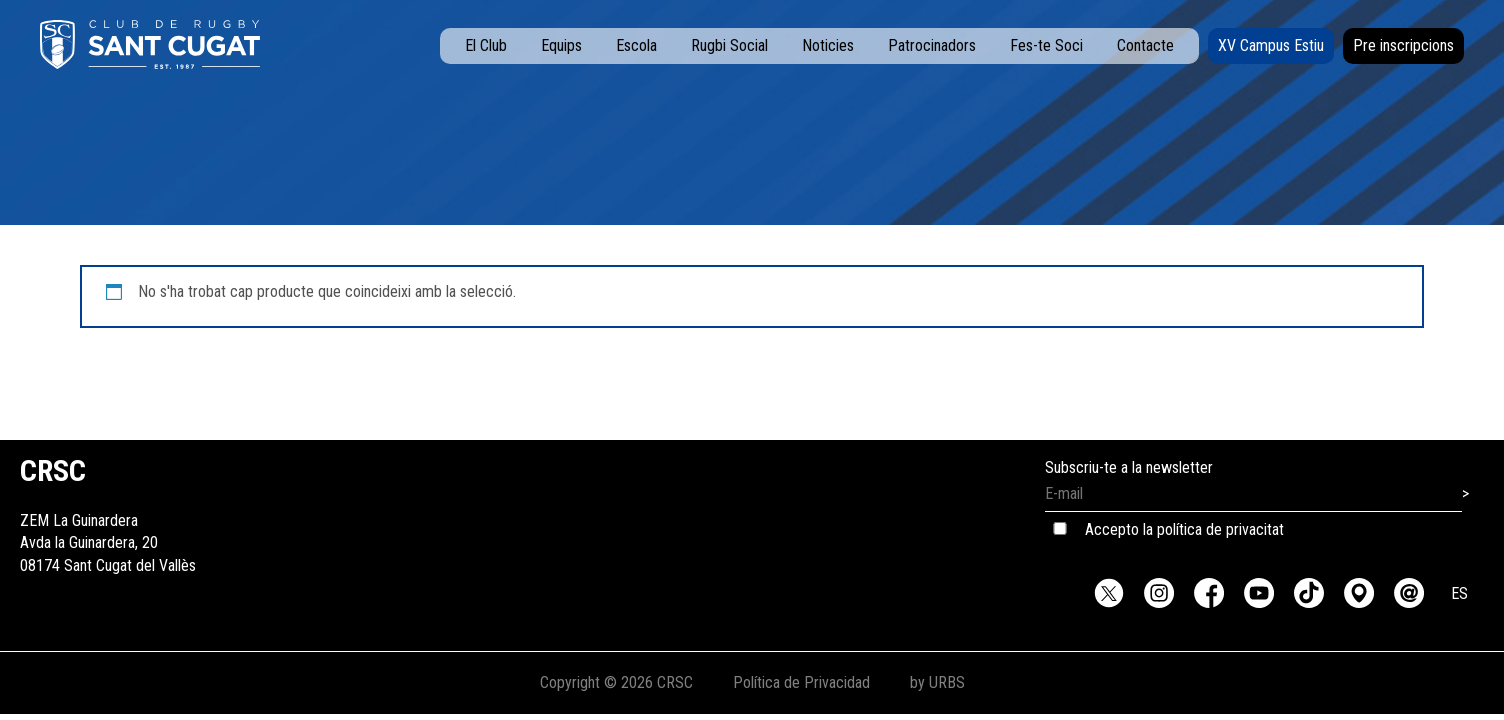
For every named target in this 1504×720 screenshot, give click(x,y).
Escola (636, 45)
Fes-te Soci (1046, 45)
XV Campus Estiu (1271, 45)
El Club (486, 45)
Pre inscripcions (1403, 45)
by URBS (937, 682)
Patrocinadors (932, 45)
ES (1459, 593)
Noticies (828, 45)
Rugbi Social (729, 45)
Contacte (1145, 45)
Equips (561, 45)
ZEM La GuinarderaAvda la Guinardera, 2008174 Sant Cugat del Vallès (108, 520)
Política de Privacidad (801, 682)
